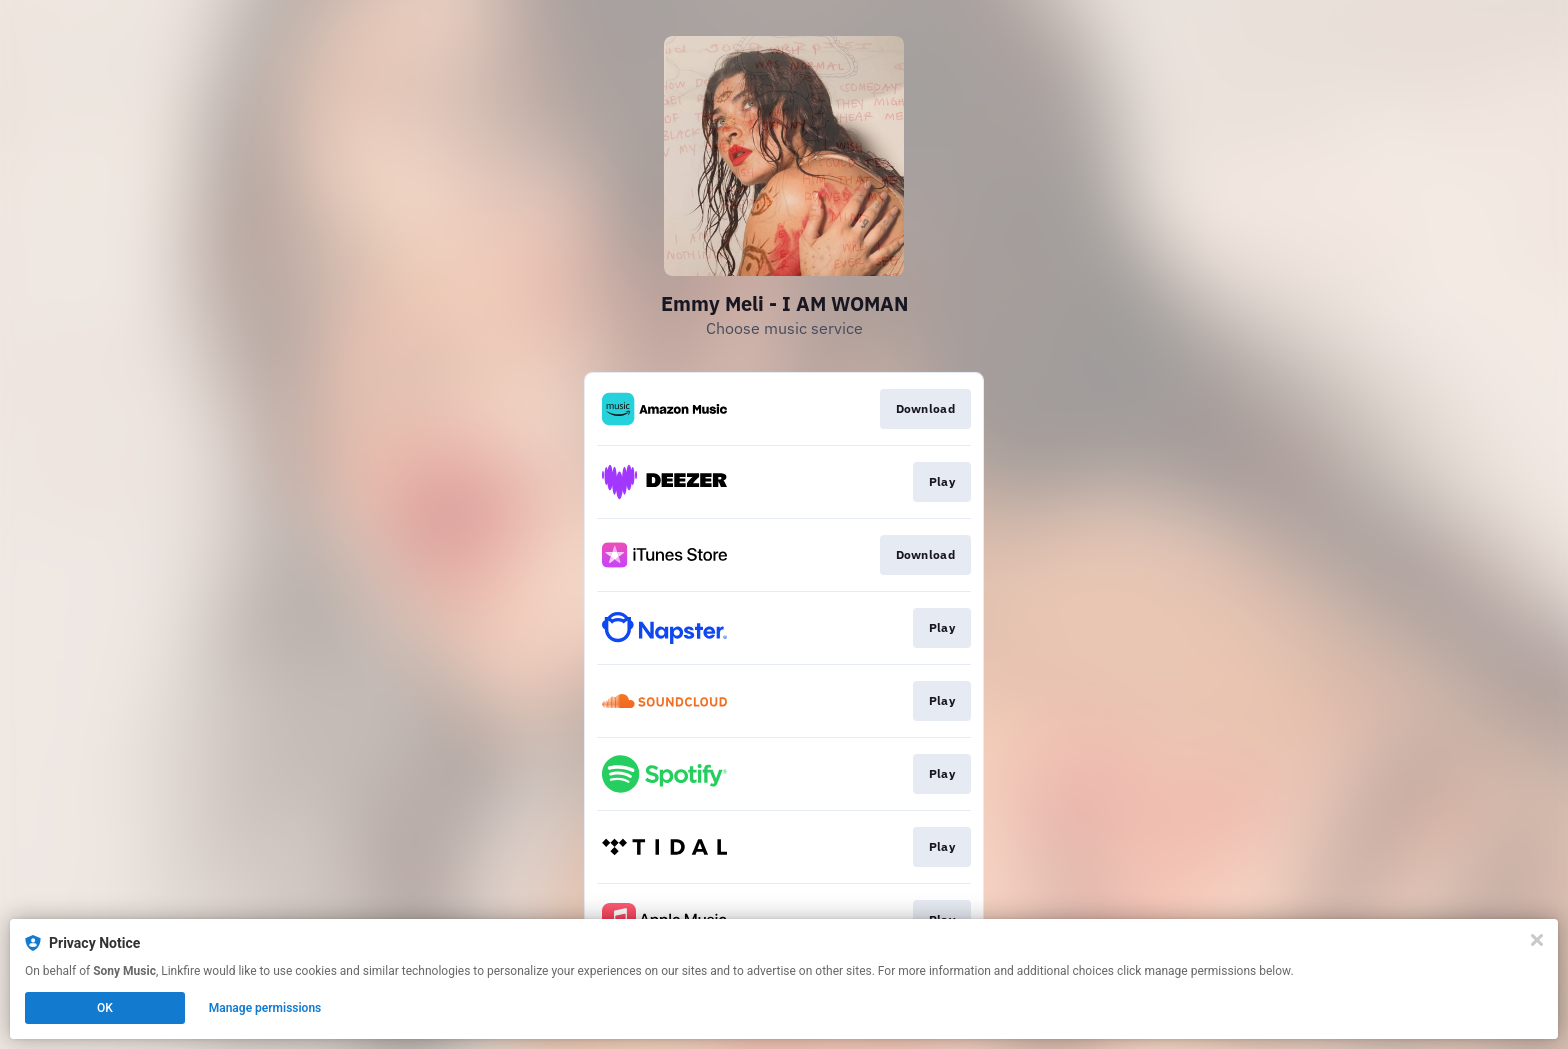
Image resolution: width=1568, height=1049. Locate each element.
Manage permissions (265, 1008)
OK (105, 1008)
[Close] (1537, 940)
